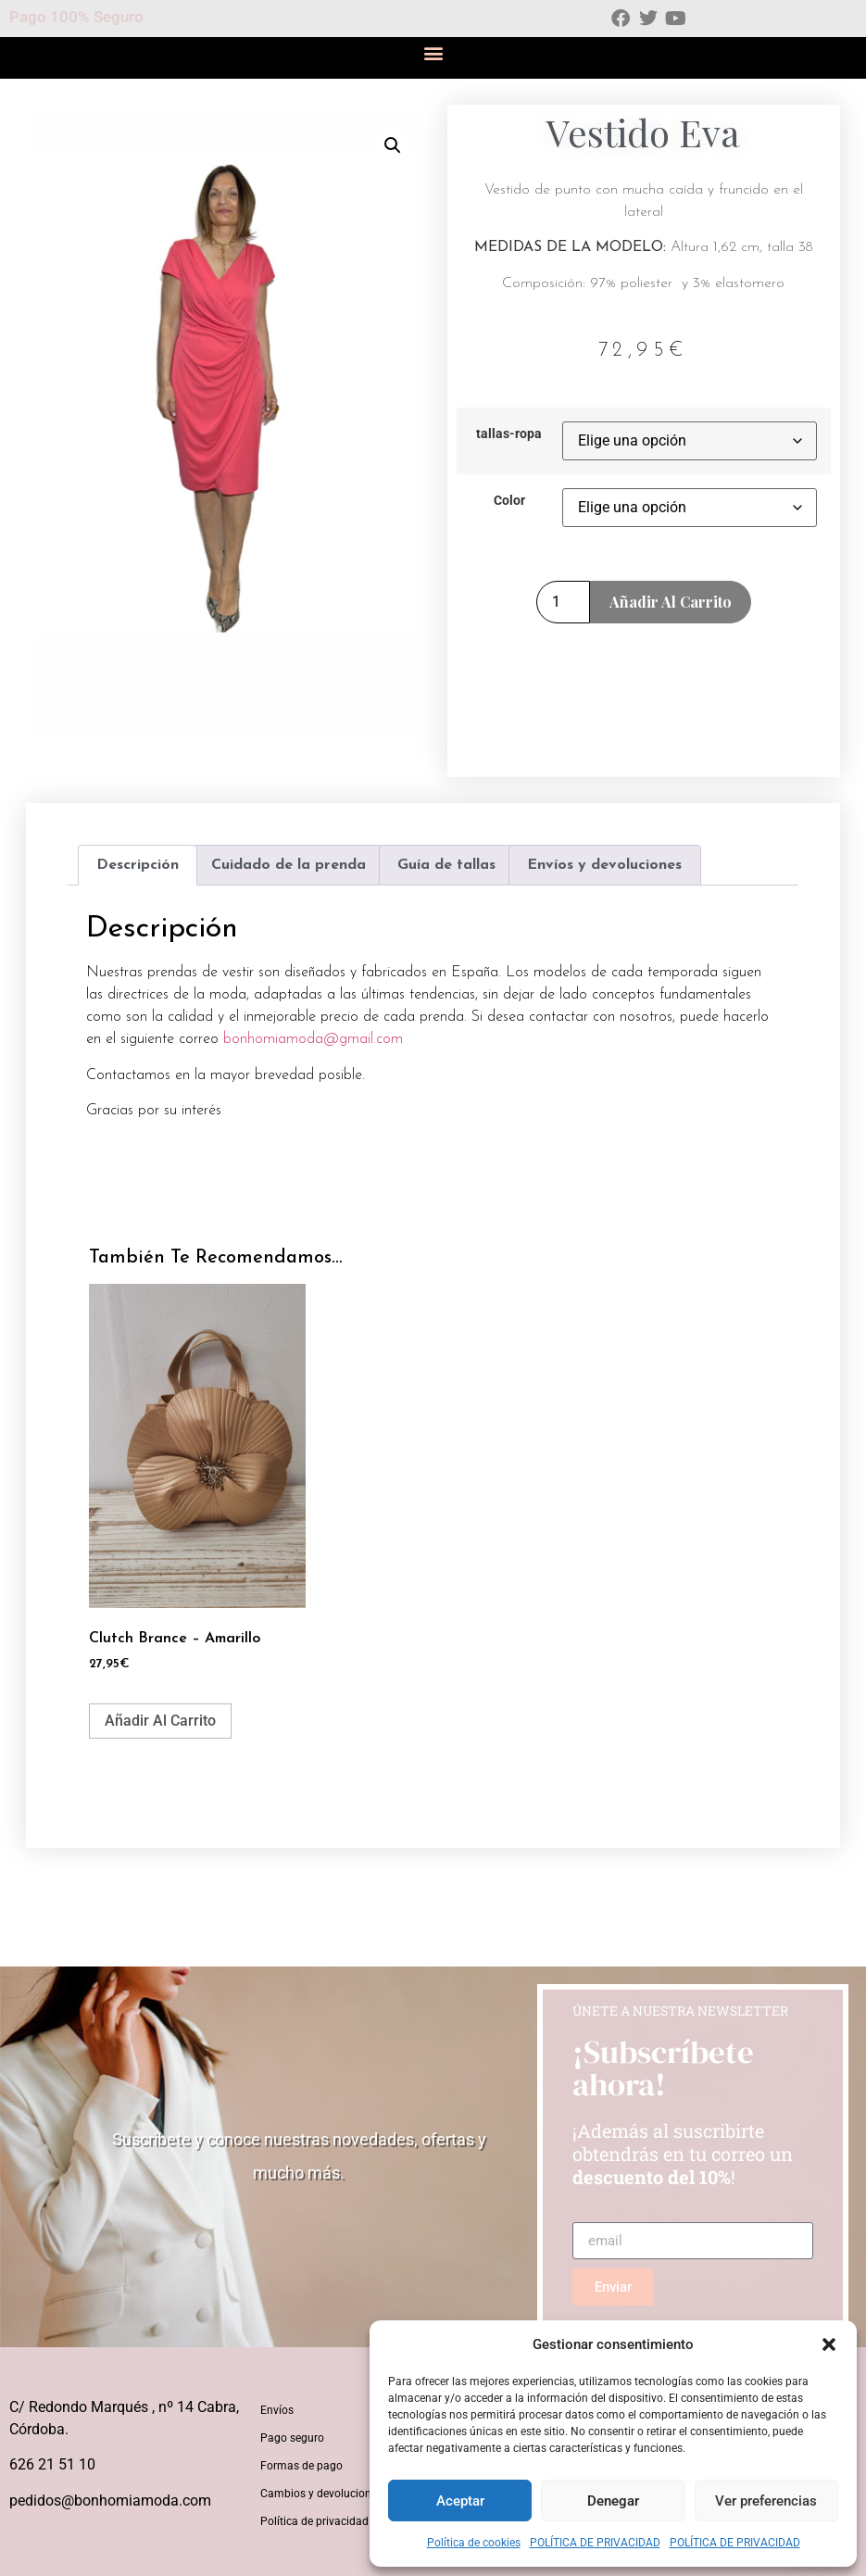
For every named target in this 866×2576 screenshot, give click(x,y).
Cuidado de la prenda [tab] (288, 865)
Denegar (613, 2501)
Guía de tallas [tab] (446, 865)
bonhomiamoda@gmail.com (313, 1039)
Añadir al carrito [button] (160, 1720)
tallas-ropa (509, 434)
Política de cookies (474, 2542)
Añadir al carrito (670, 601)
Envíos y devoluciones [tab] (604, 865)
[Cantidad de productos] (563, 602)
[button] (829, 2344)
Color (509, 501)
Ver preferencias (766, 2501)
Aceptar (460, 2501)
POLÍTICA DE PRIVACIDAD (595, 2542)
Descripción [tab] (137, 865)
